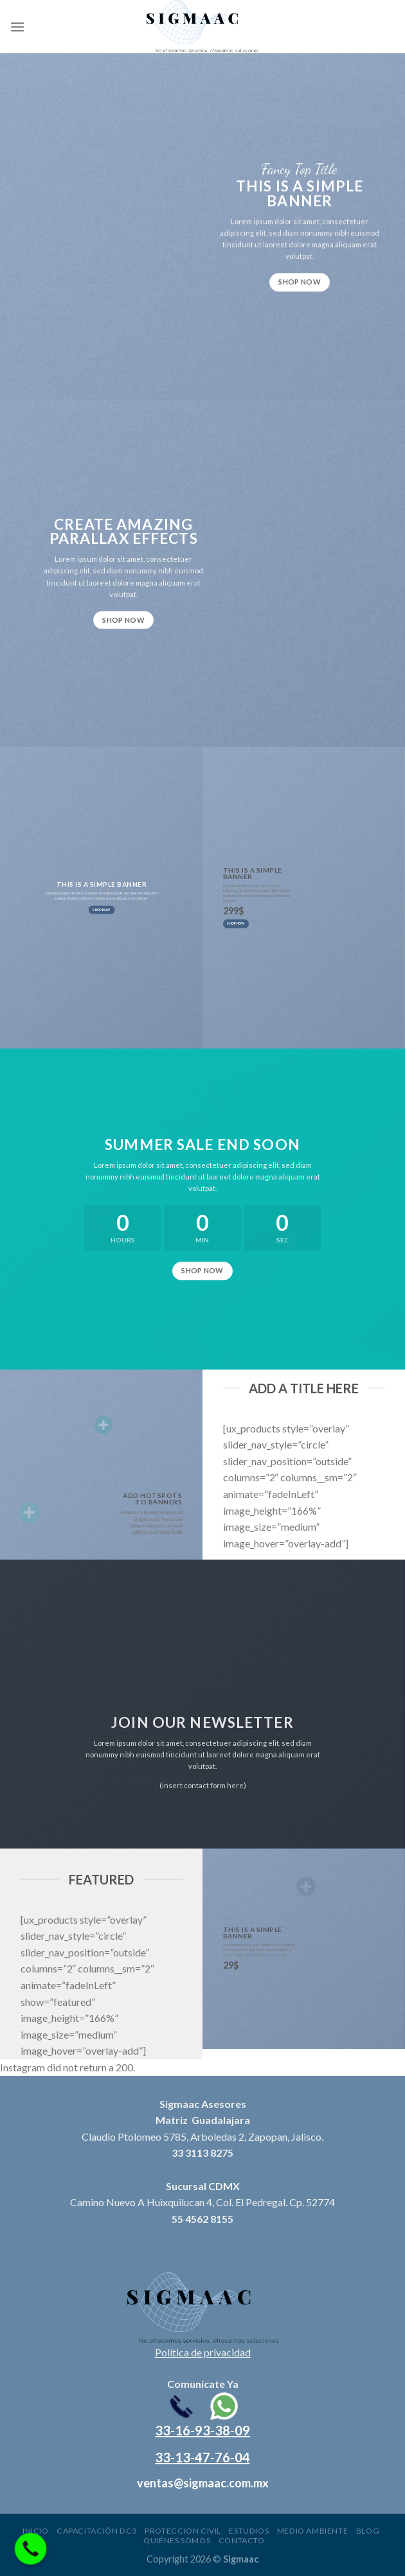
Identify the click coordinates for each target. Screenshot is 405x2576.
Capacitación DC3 (97, 2531)
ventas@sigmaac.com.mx (203, 2483)
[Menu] (17, 26)
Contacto (242, 2540)
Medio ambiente (312, 2531)
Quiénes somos (176, 2540)
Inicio (35, 2531)
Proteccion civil (183, 2531)
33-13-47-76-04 (202, 2457)
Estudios (249, 2531)
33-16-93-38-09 (202, 2430)
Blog (367, 2531)
